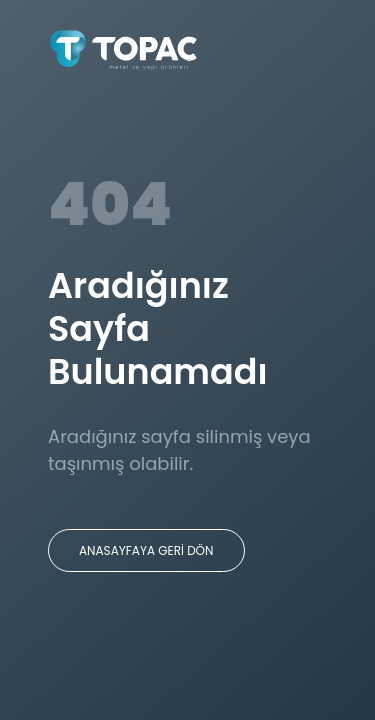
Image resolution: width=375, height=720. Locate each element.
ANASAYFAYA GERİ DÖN (146, 550)
